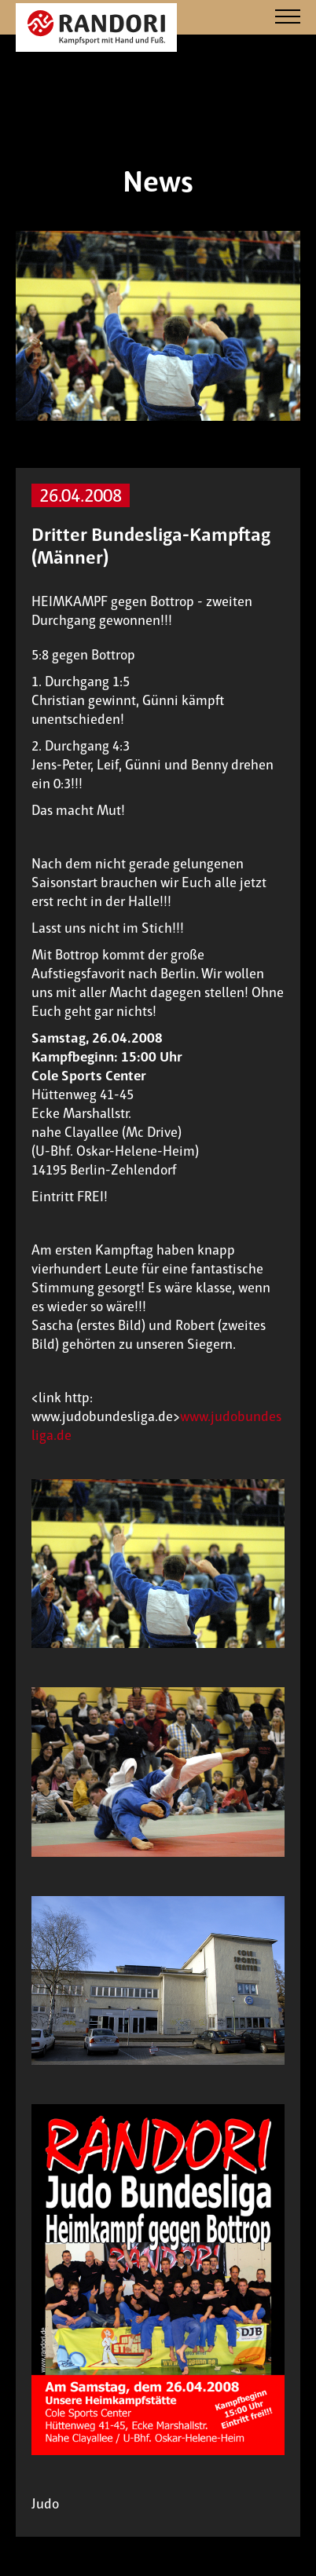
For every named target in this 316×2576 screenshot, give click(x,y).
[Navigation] (287, 17)
